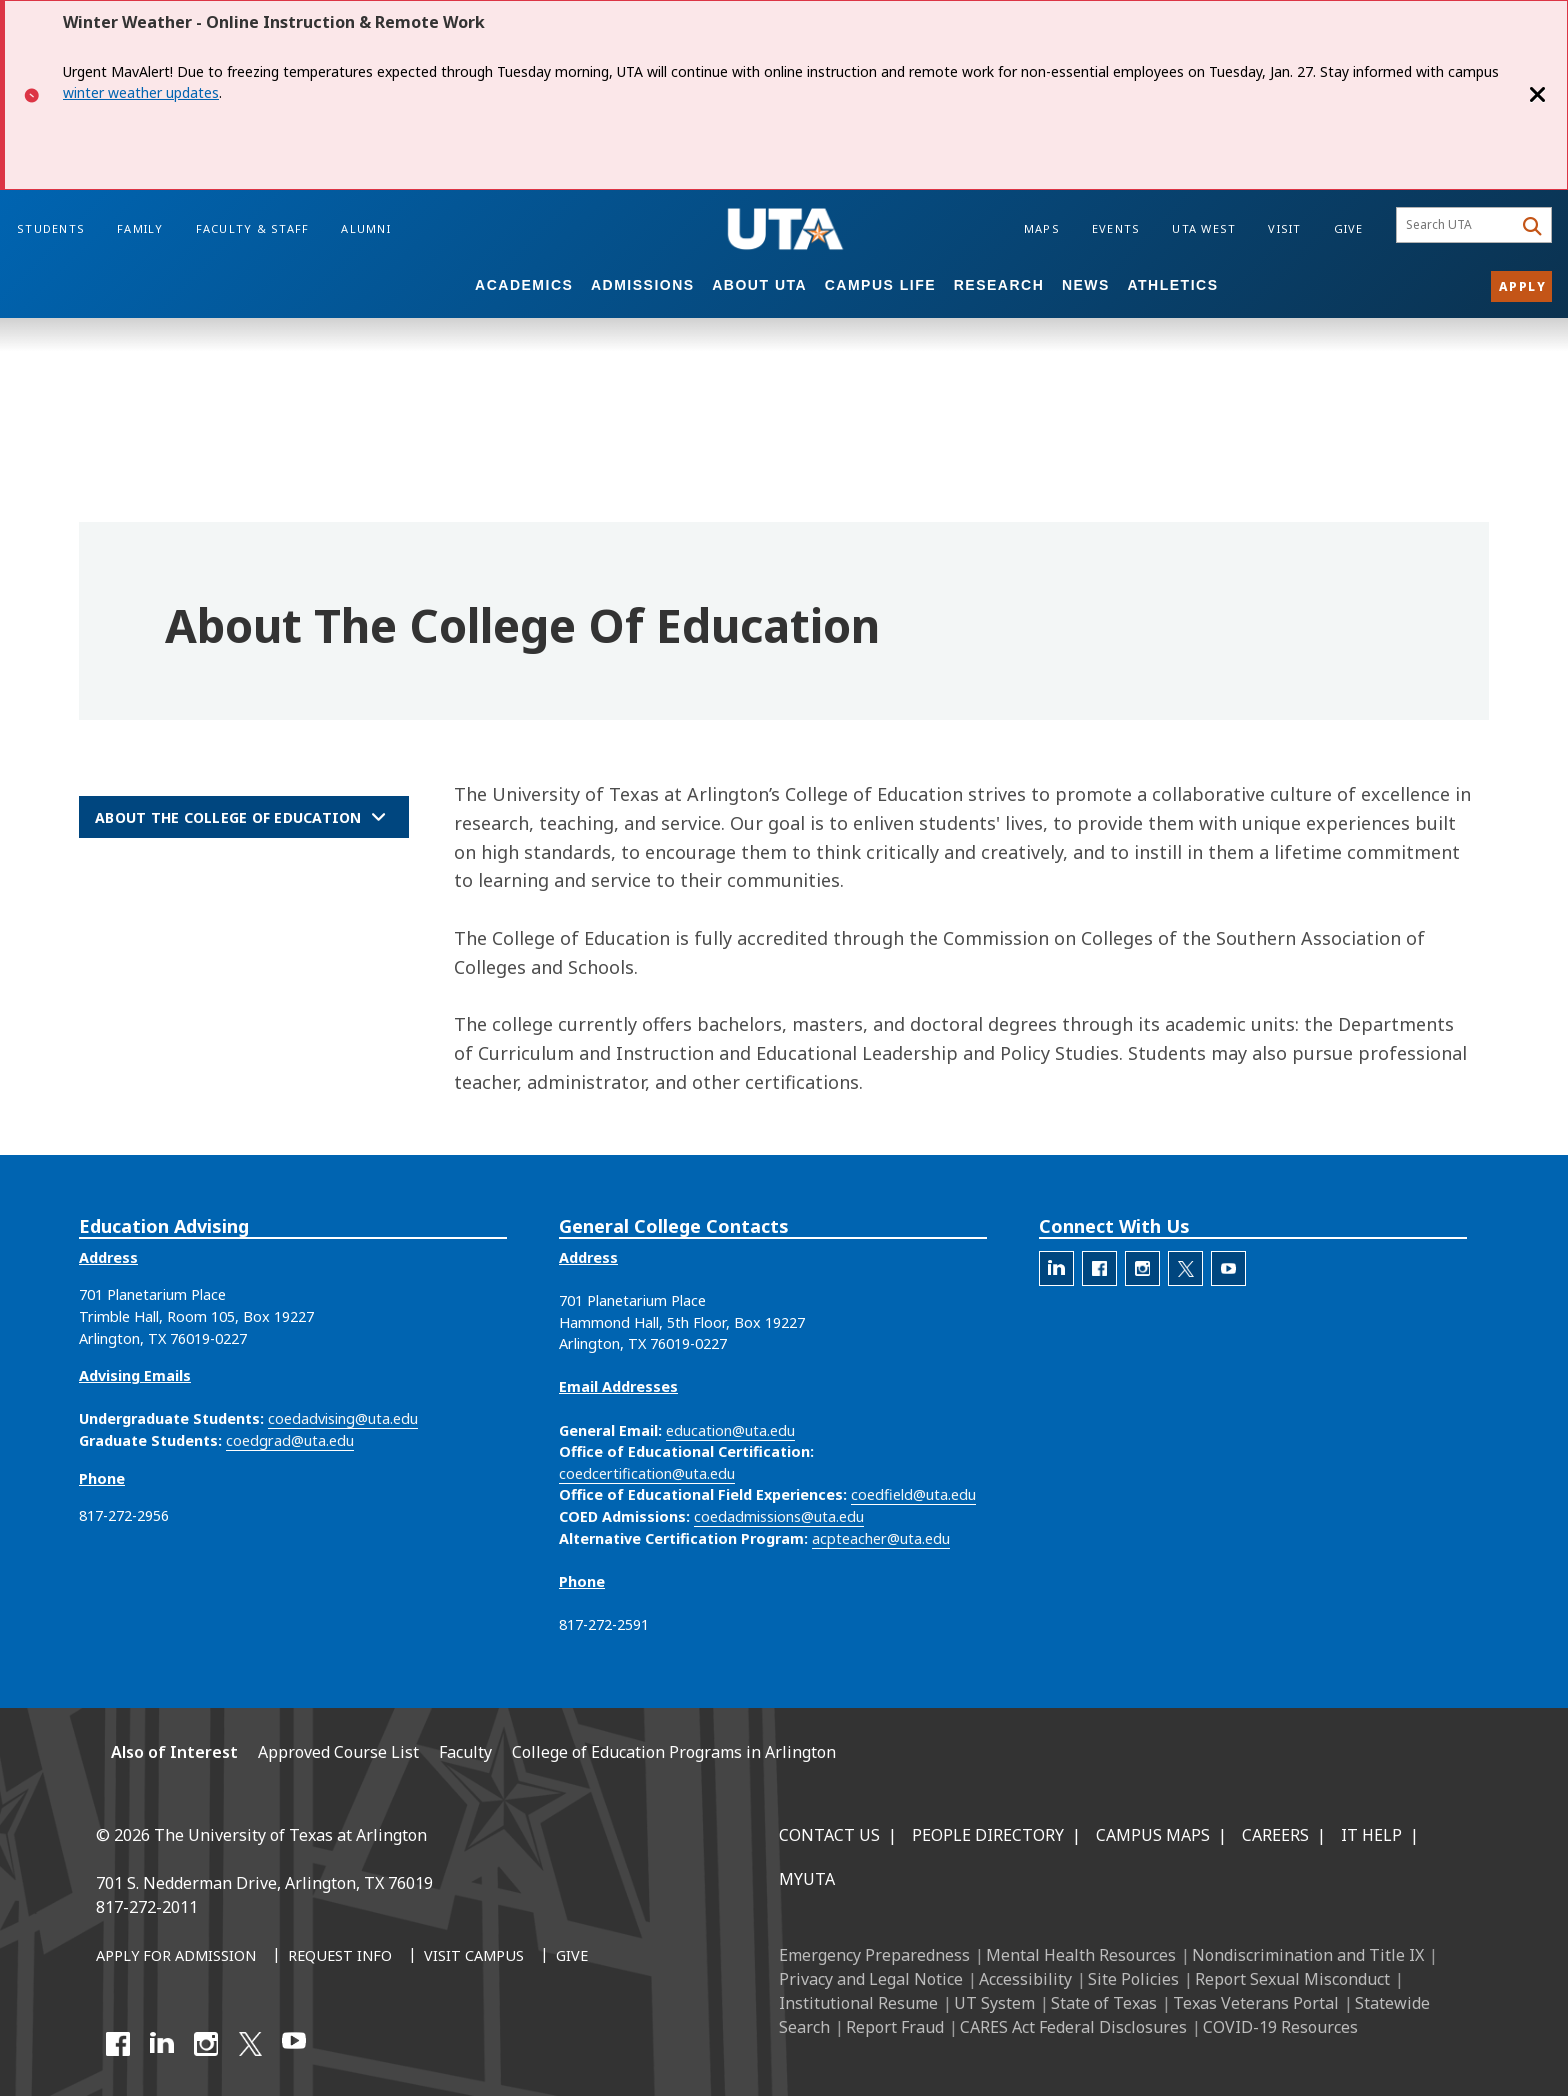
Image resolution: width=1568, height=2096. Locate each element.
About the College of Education (228, 817)
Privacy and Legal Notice (871, 1979)
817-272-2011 (147, 1907)
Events (1116, 228)
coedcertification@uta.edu (647, 1473)
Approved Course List (338, 1752)
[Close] (1538, 95)
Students (51, 228)
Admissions (643, 285)
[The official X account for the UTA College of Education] (1185, 1268)
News (1086, 285)
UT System (994, 2003)
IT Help (1371, 1835)
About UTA (759, 285)
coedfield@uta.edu (913, 1494)
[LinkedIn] (162, 2044)
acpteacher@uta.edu (881, 1538)
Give (1349, 228)
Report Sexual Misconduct (1292, 1979)
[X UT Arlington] (250, 2044)
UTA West (1204, 228)
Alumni (366, 228)
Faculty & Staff (253, 228)
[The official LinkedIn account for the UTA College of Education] (1056, 1268)
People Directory (988, 1835)
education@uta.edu (730, 1430)
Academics (524, 285)
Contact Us (829, 1835)
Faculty (465, 1752)
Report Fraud (895, 2027)
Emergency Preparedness (874, 1955)
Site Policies (1133, 1979)
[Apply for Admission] (176, 1957)
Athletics (1172, 285)
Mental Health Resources (1081, 1955)
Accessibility (1025, 1979)
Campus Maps (1153, 1835)
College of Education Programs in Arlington (674, 1752)
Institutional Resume (858, 2003)
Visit (1284, 228)
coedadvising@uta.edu (343, 1418)
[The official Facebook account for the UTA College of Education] (1099, 1268)
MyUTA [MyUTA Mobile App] (807, 1879)
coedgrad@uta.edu (290, 1440)
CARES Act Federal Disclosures (1073, 2027)
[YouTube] (294, 2044)
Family (140, 228)
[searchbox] (1457, 225)
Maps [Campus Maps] (1042, 228)
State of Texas (1104, 2003)
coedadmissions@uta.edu (779, 1516)
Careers (1275, 1835)
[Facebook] (118, 2044)
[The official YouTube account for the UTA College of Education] (1228, 1268)
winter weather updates (141, 92)
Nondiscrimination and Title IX (1308, 1955)
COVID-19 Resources (1280, 2027)
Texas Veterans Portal (1256, 2003)
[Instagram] (206, 2044)
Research (999, 285)
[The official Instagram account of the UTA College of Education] (1142, 1268)
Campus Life (880, 285)
